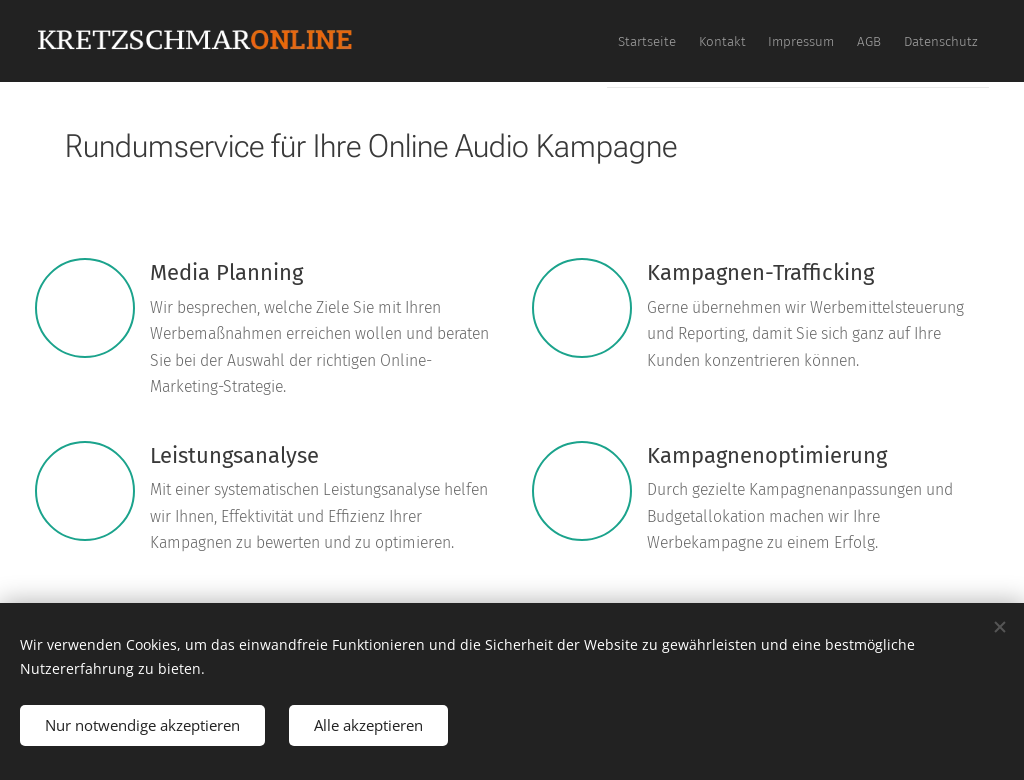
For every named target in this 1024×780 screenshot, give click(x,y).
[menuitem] (827, 41)
